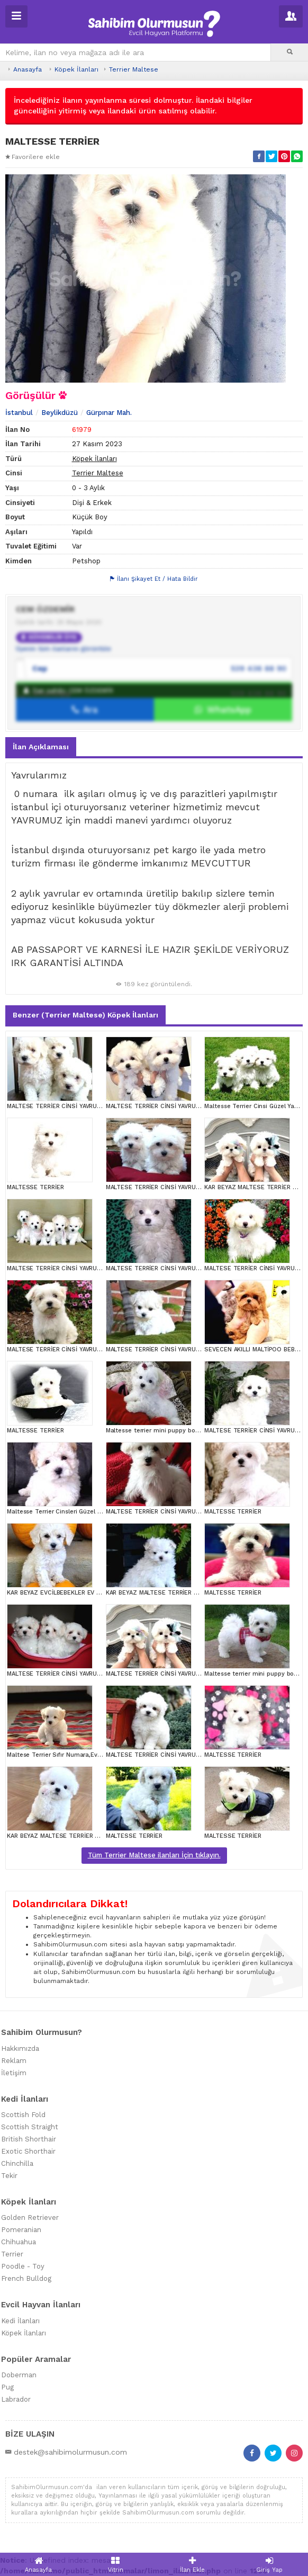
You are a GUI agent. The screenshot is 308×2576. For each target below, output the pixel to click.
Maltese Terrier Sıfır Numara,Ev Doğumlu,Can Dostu (82, 1754)
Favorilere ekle (32, 157)
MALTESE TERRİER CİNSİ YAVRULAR (57, 1268)
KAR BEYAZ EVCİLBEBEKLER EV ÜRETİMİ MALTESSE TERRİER (93, 1592)
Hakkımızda (20, 2048)
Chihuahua (18, 2242)
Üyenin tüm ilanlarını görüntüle (63, 648)
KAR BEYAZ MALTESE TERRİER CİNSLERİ (163, 1592)
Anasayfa (27, 69)
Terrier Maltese (133, 69)
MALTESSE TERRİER (35, 1187)
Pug (7, 2387)
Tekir (9, 2176)
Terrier (12, 2254)
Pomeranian (21, 2230)
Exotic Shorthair (28, 2151)
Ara (85, 709)
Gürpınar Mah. (109, 413)
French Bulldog (26, 2278)
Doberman (19, 2375)
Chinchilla (17, 2163)
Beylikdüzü (59, 413)
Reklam (13, 2061)
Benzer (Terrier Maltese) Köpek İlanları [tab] (85, 1015)
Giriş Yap (270, 2564)
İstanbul (19, 413)
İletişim (13, 2073)
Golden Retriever (30, 2217)
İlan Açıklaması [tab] (41, 746)
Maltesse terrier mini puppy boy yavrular (164, 1430)
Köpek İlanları (76, 69)
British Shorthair (28, 2139)
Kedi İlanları (20, 2321)
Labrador (16, 2399)
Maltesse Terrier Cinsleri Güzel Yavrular (63, 1511)
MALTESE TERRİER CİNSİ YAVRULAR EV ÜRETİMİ (74, 1106)
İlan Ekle (192, 2564)
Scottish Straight (29, 2127)
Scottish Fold (23, 2115)
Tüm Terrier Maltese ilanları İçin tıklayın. (154, 1855)
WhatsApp (223, 709)
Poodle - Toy (22, 2266)
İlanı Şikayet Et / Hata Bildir (154, 579)
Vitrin (116, 2564)
